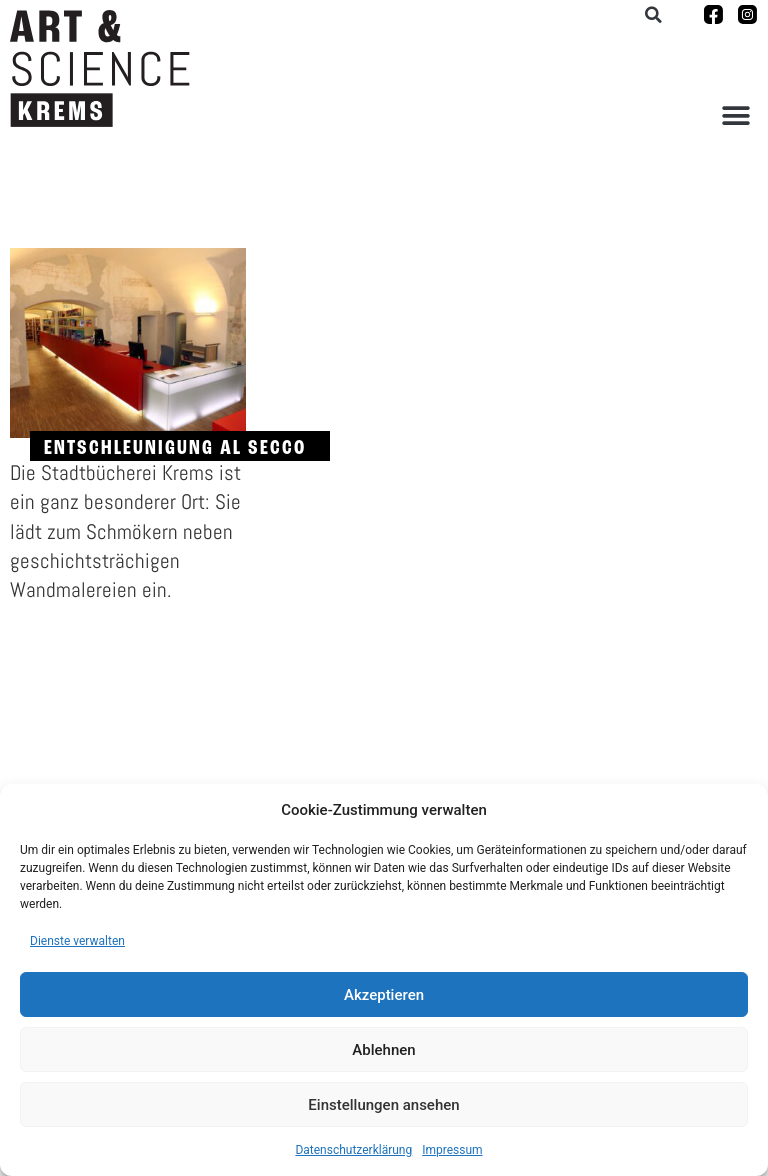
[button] (735, 115)
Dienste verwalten (77, 941)
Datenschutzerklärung (353, 1150)
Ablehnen (383, 1050)
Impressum (452, 1150)
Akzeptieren (384, 995)
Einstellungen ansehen (383, 1105)
